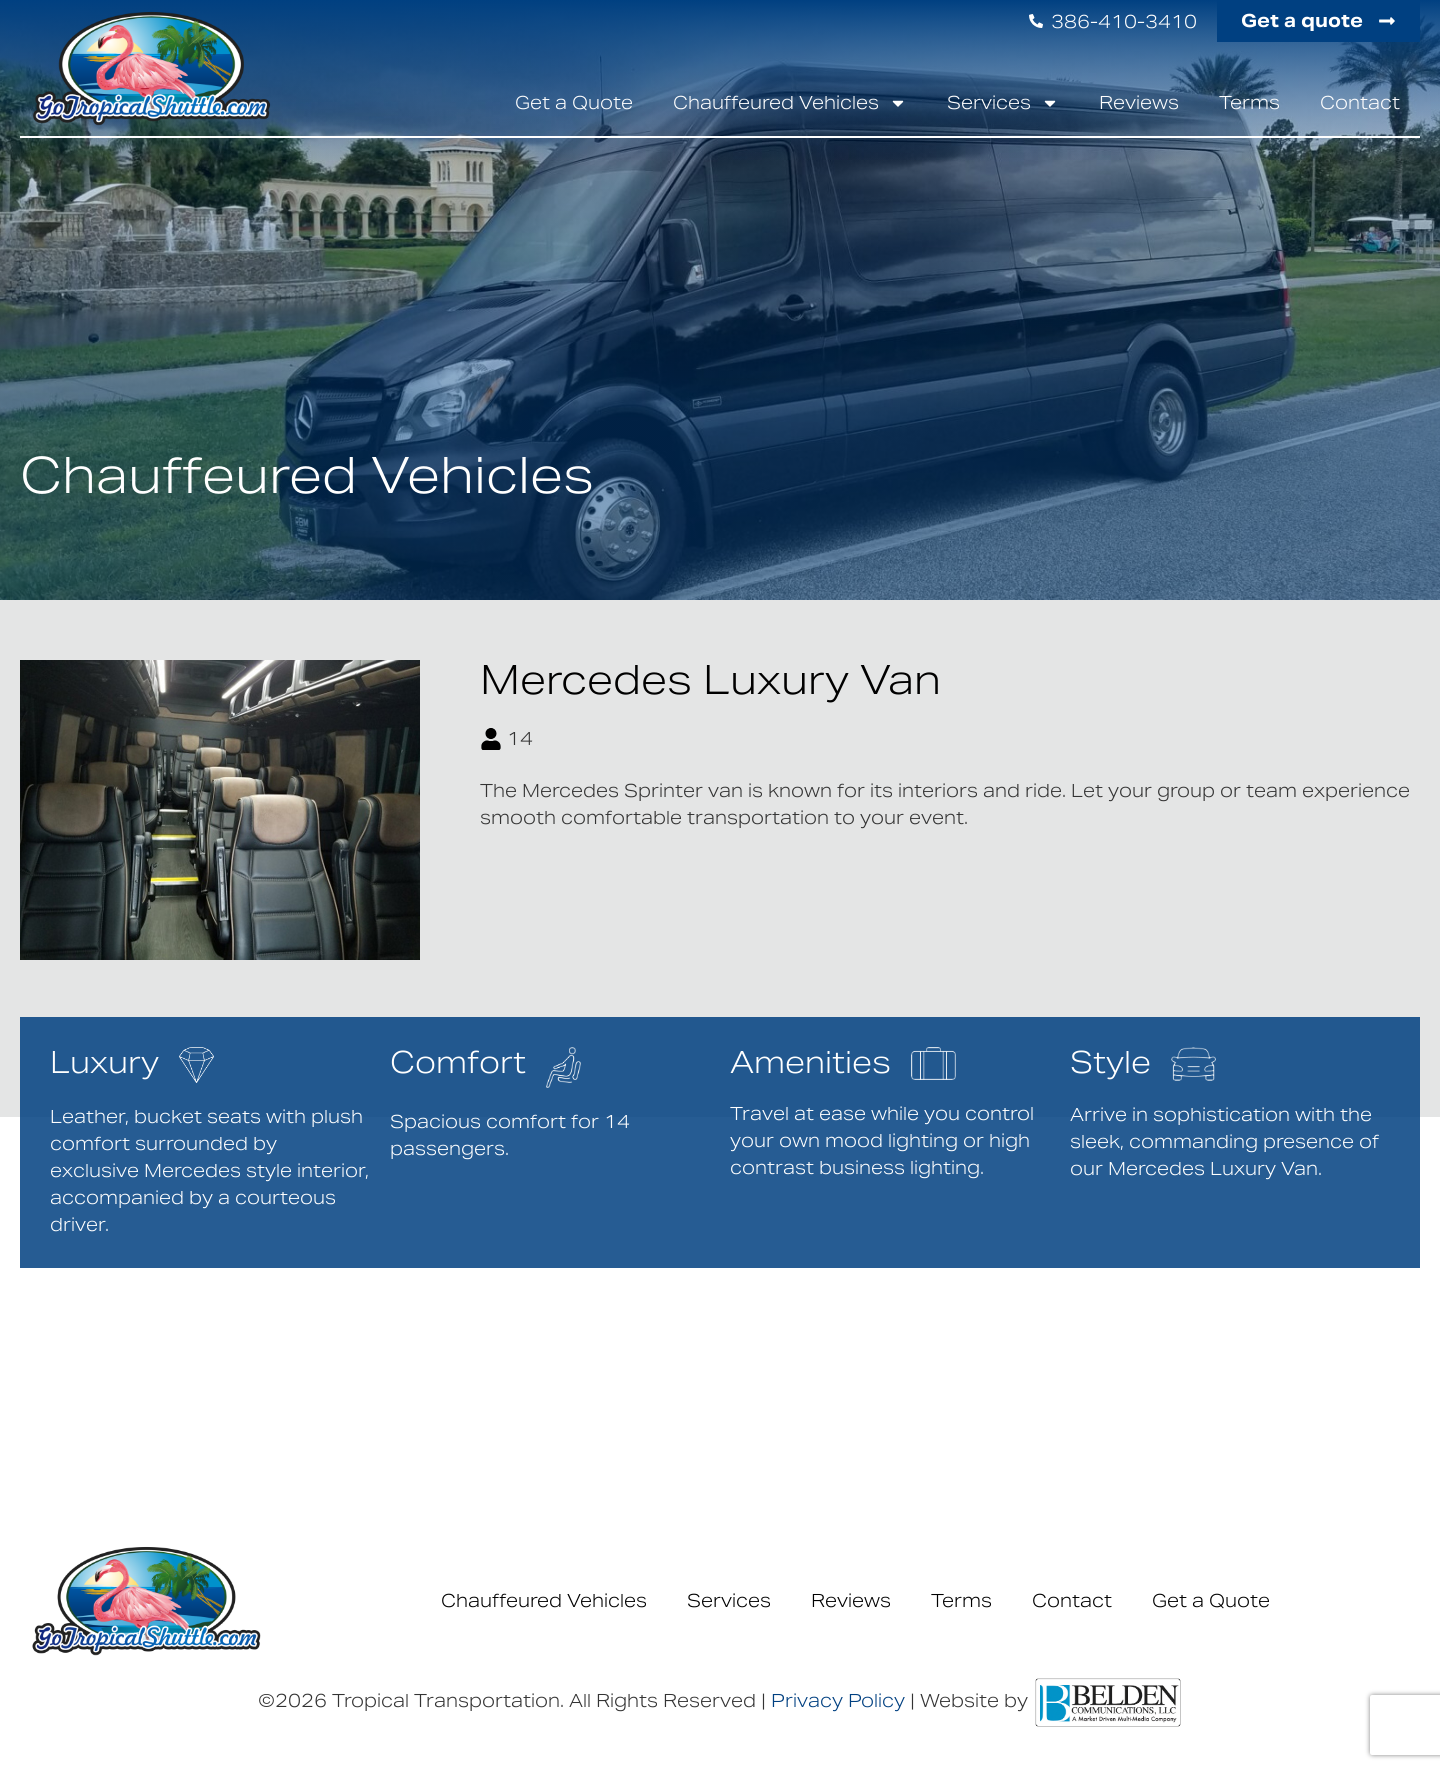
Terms (1249, 102)
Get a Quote (574, 102)
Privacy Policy (838, 1700)
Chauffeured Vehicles (790, 103)
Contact (1360, 102)
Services (1003, 103)
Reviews (1139, 102)
